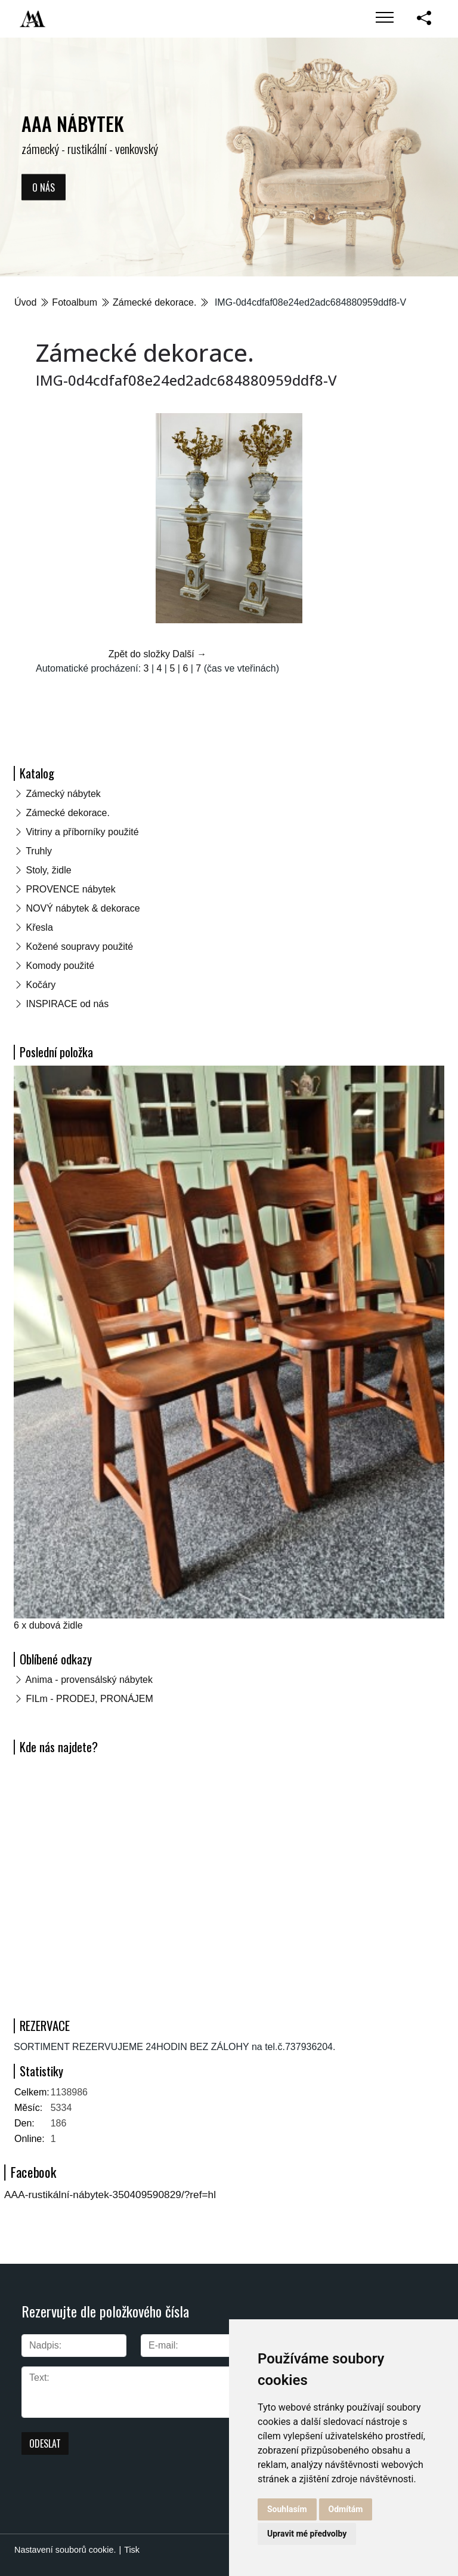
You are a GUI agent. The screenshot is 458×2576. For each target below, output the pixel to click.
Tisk (132, 2550)
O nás (43, 187)
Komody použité (60, 966)
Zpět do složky (139, 654)
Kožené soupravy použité (79, 946)
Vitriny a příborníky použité (82, 832)
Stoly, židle (48, 870)
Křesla (39, 927)
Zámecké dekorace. (155, 302)
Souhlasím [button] (287, 2509)
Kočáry (40, 985)
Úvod (25, 302)
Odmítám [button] (346, 2509)
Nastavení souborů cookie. (65, 2550)
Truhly (39, 851)
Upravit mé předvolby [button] (306, 2533)
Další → (189, 654)
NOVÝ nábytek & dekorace (83, 908)
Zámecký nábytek (63, 794)
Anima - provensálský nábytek (89, 1680)
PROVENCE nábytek (70, 889)
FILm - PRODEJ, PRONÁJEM (89, 1699)
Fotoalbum (74, 302)
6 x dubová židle (48, 1625)
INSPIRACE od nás (67, 1004)
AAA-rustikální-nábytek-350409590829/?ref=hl (110, 2194)
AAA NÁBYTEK (72, 123)
